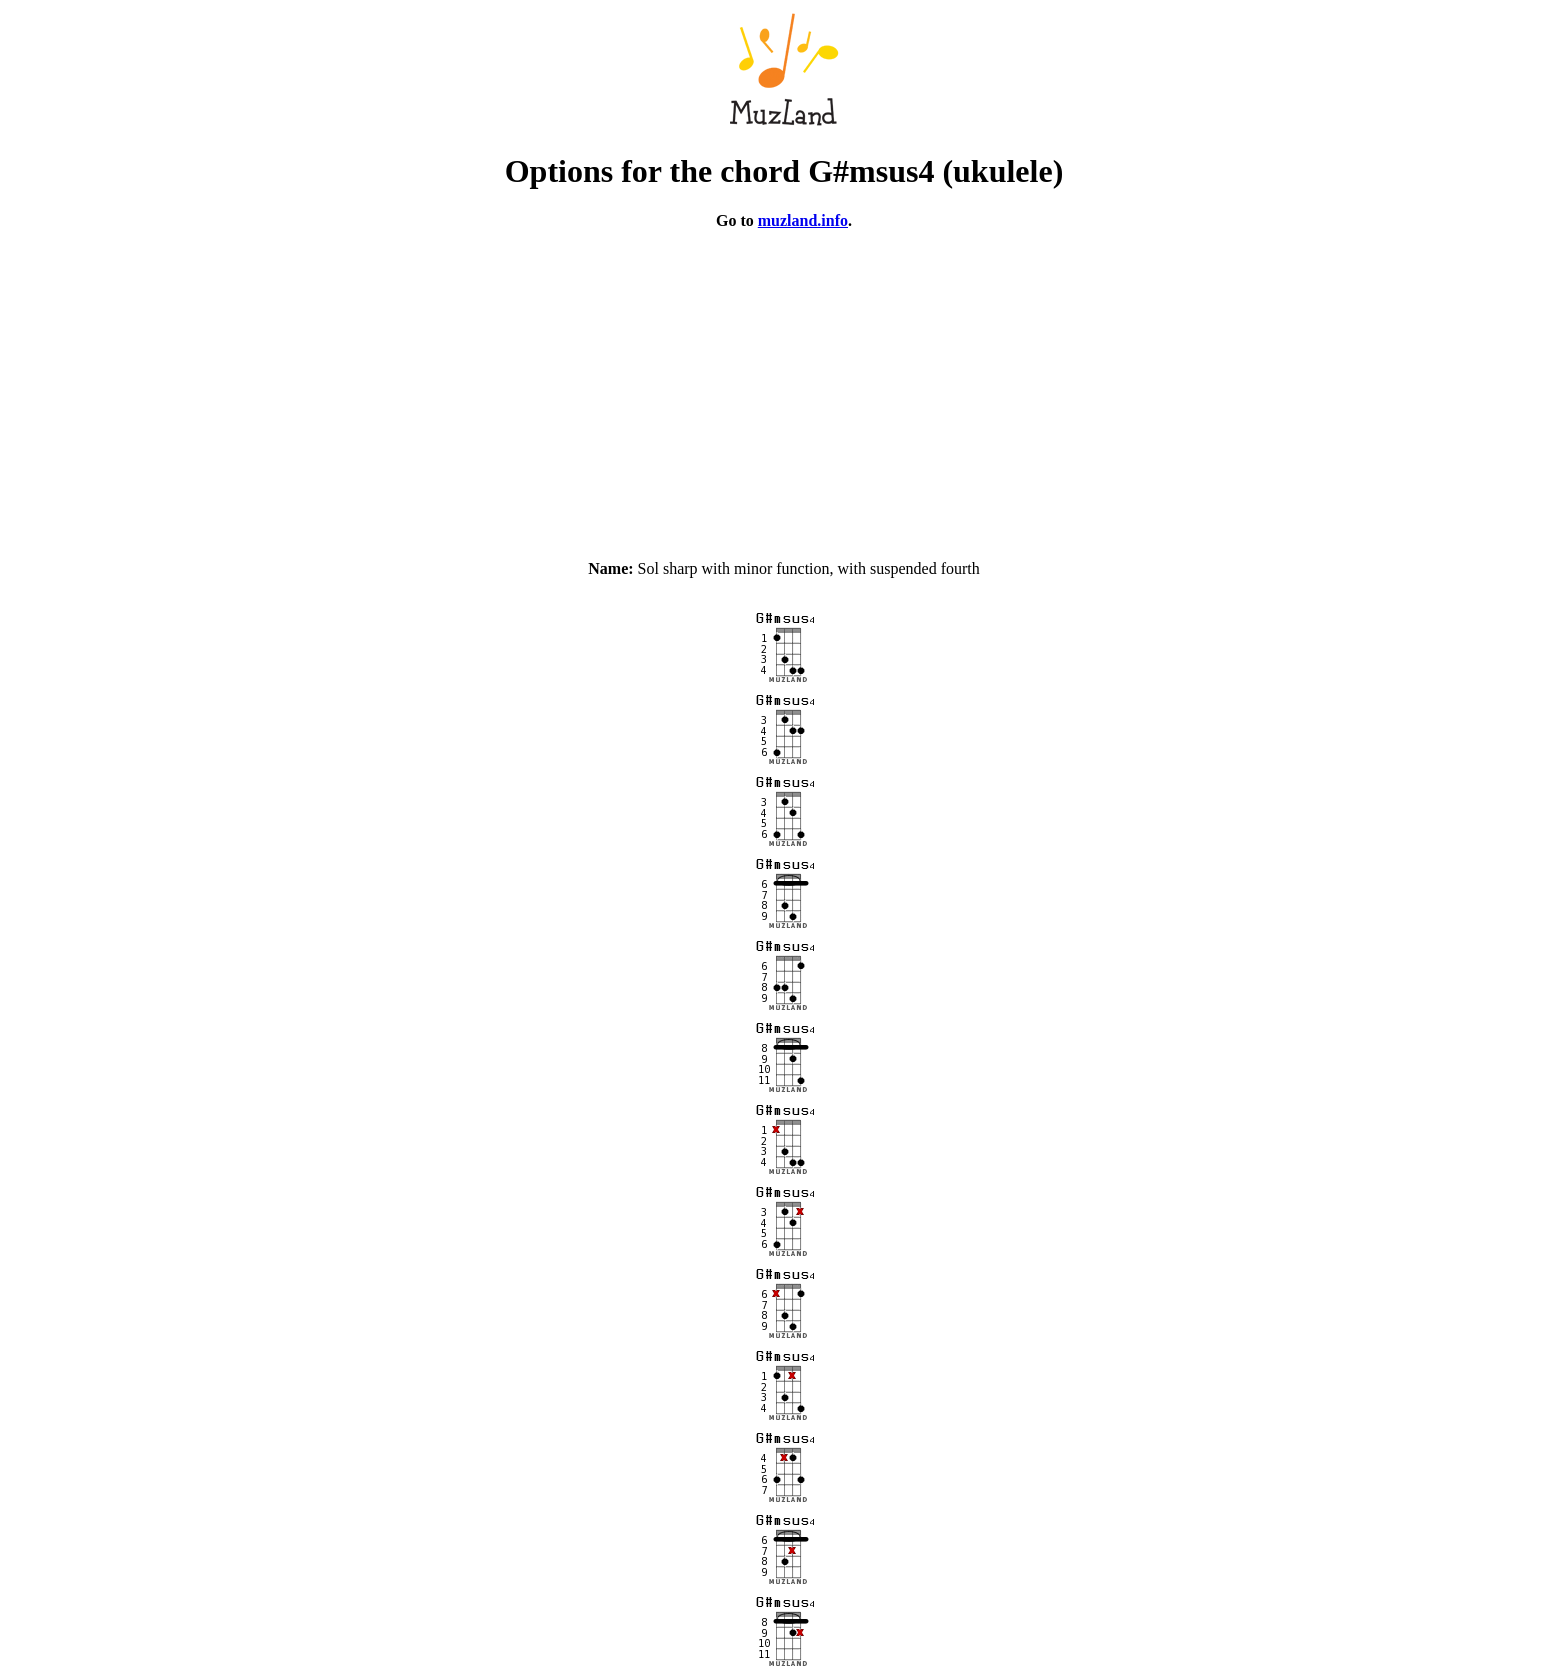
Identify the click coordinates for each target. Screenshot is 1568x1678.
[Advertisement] (784, 386)
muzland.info (803, 220)
